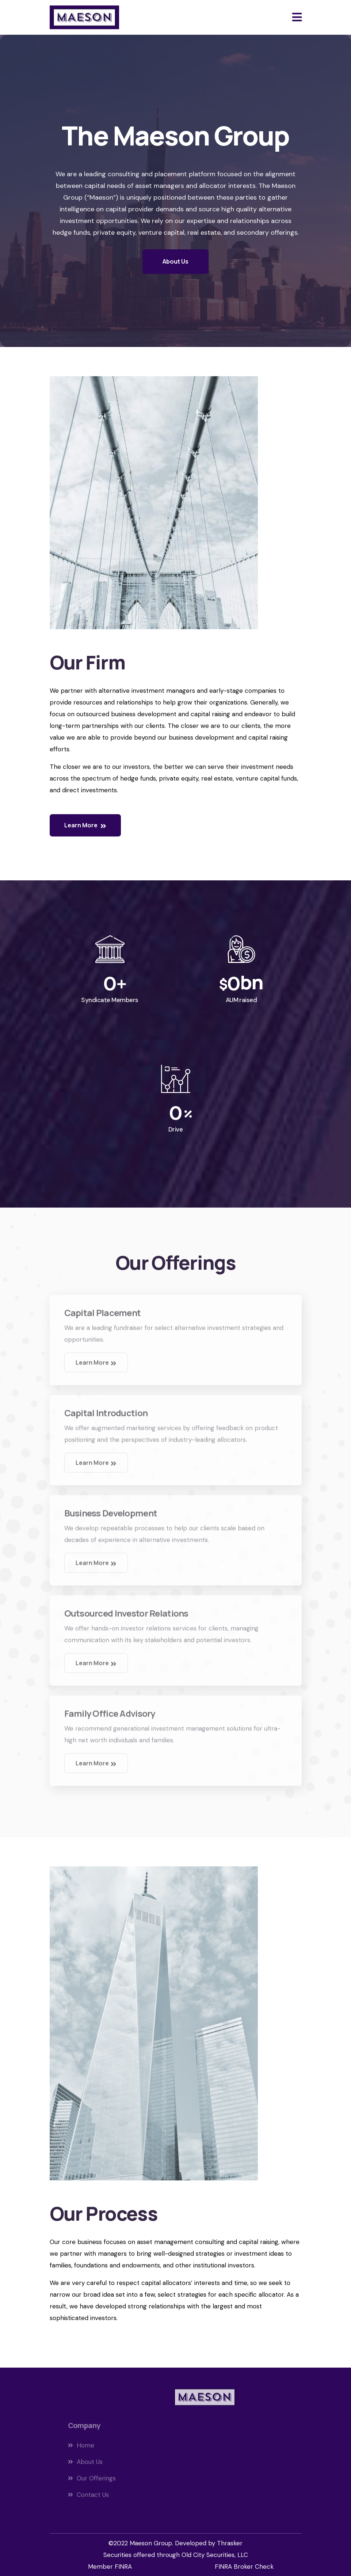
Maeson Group (151, 2543)
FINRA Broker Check (244, 2566)
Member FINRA (110, 2566)
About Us (175, 261)
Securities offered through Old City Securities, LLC (175, 2555)
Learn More (85, 825)
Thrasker (230, 2543)
